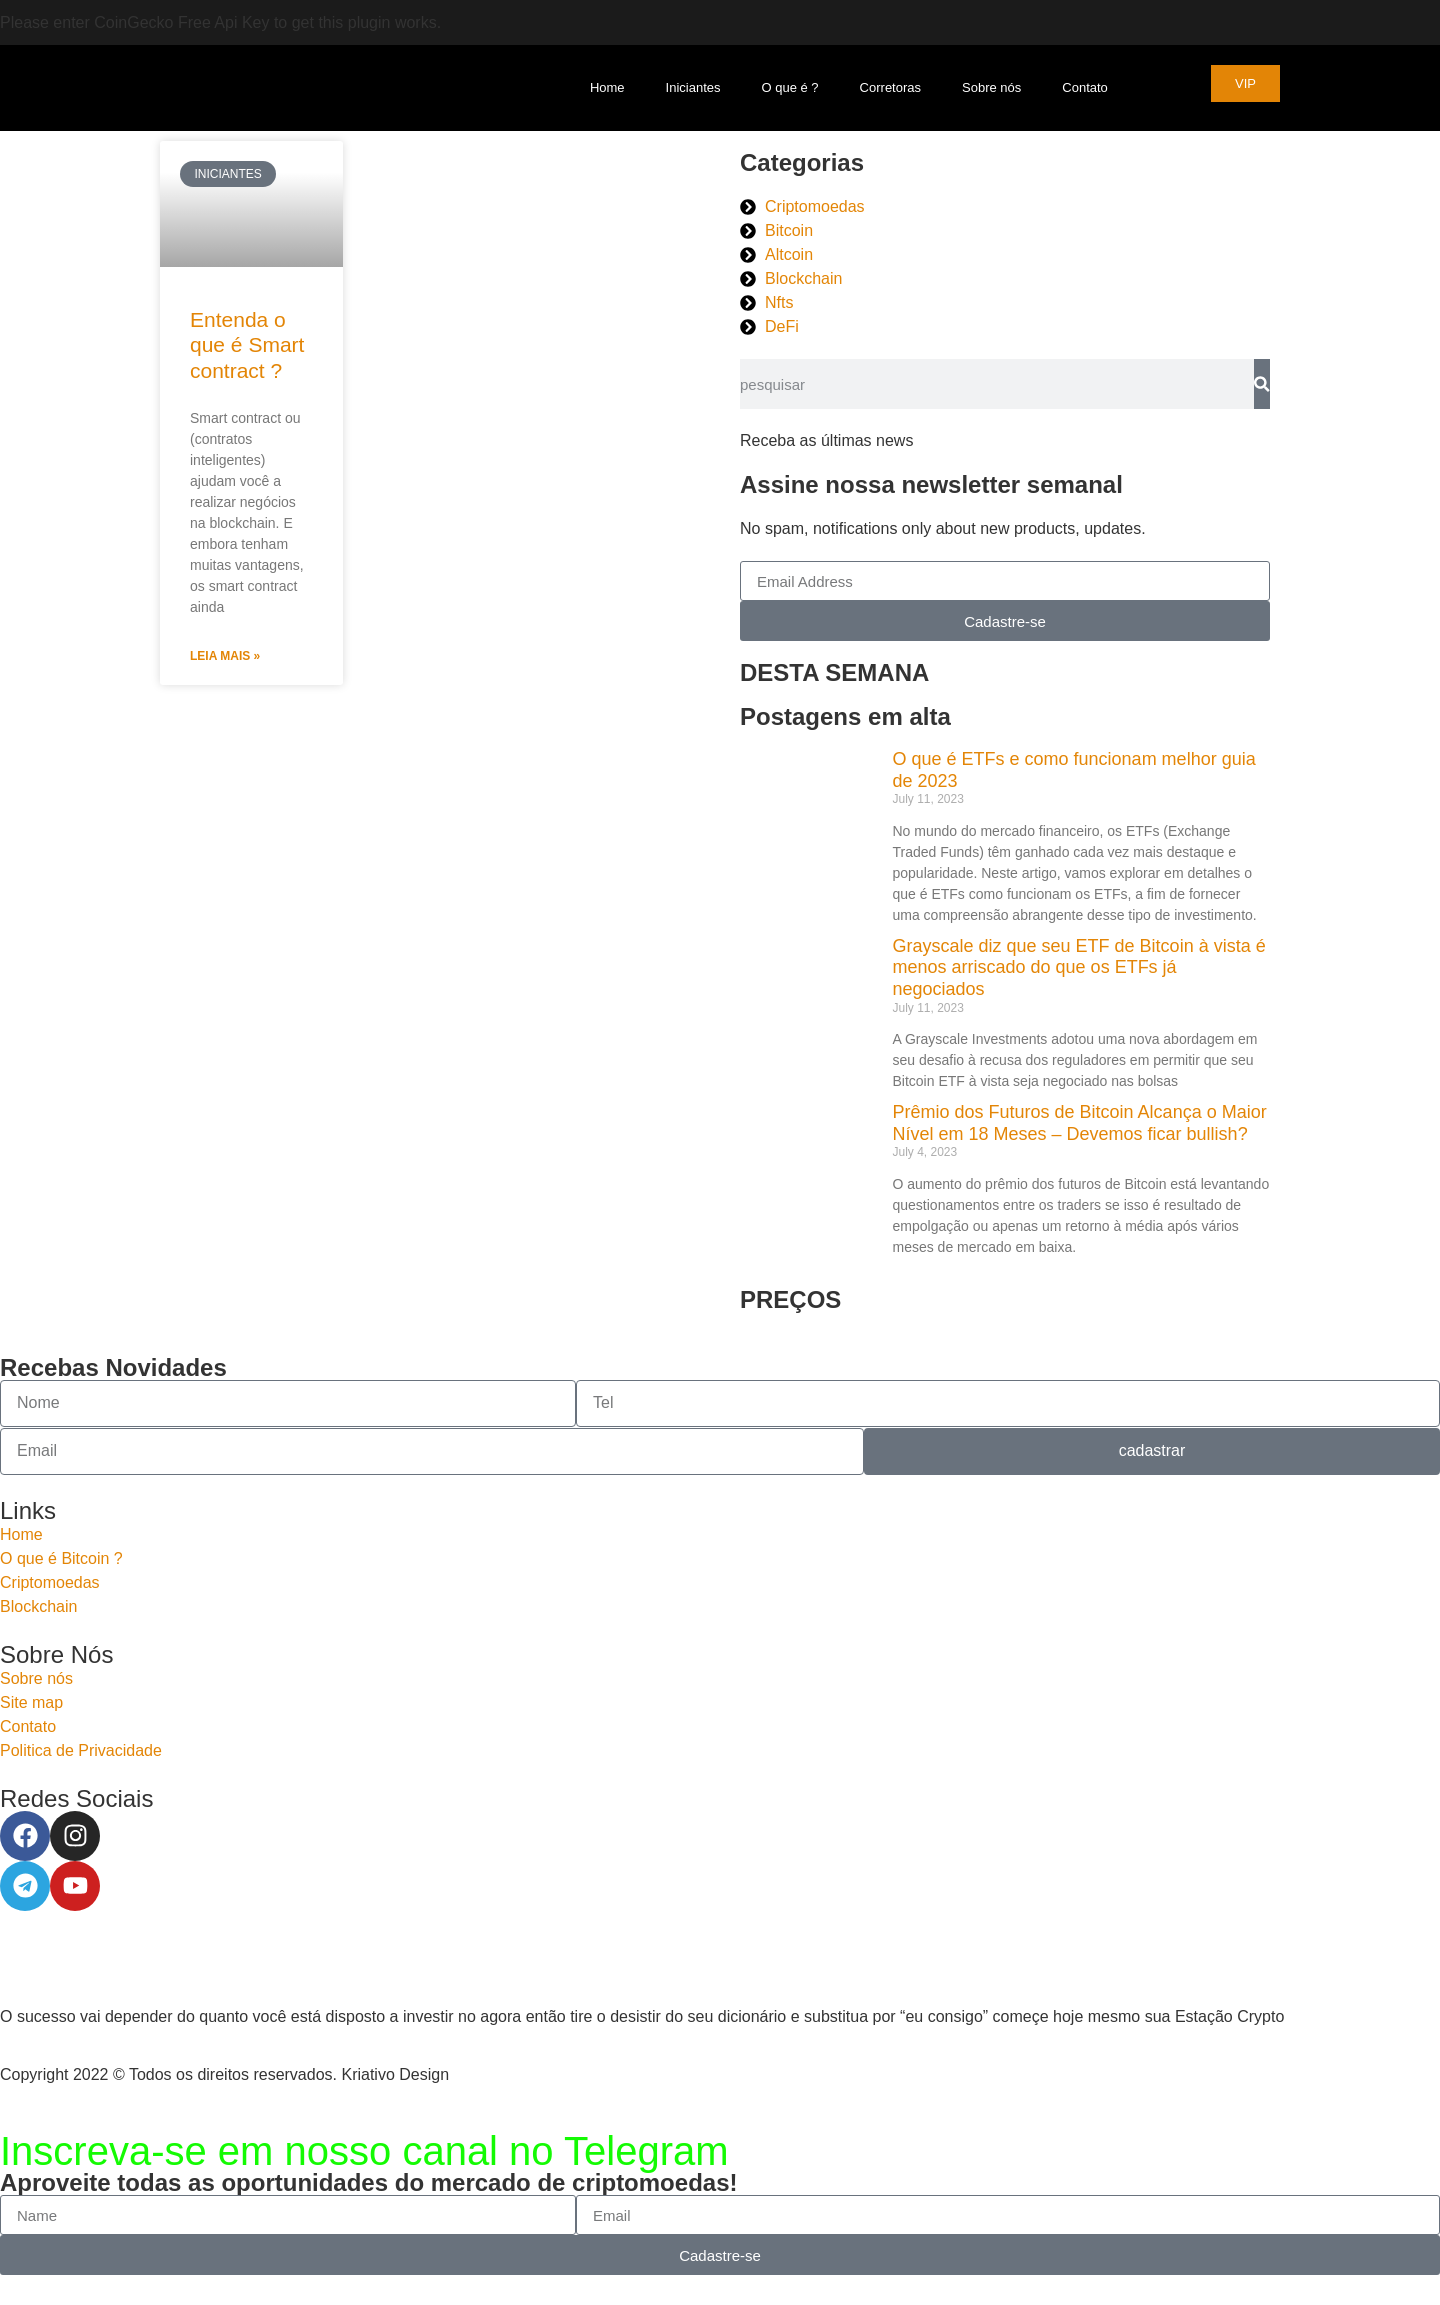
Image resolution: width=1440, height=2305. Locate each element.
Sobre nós (991, 87)
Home (607, 87)
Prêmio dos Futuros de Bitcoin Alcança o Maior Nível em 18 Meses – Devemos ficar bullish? (1080, 1123)
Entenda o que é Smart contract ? (247, 344)
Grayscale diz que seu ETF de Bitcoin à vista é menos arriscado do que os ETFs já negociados (1079, 967)
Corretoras (890, 87)
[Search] (1262, 384)
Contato (1085, 87)
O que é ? (790, 87)
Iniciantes (693, 87)
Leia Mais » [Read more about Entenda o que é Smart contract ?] (225, 656)
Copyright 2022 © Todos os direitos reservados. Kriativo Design (224, 2074)
